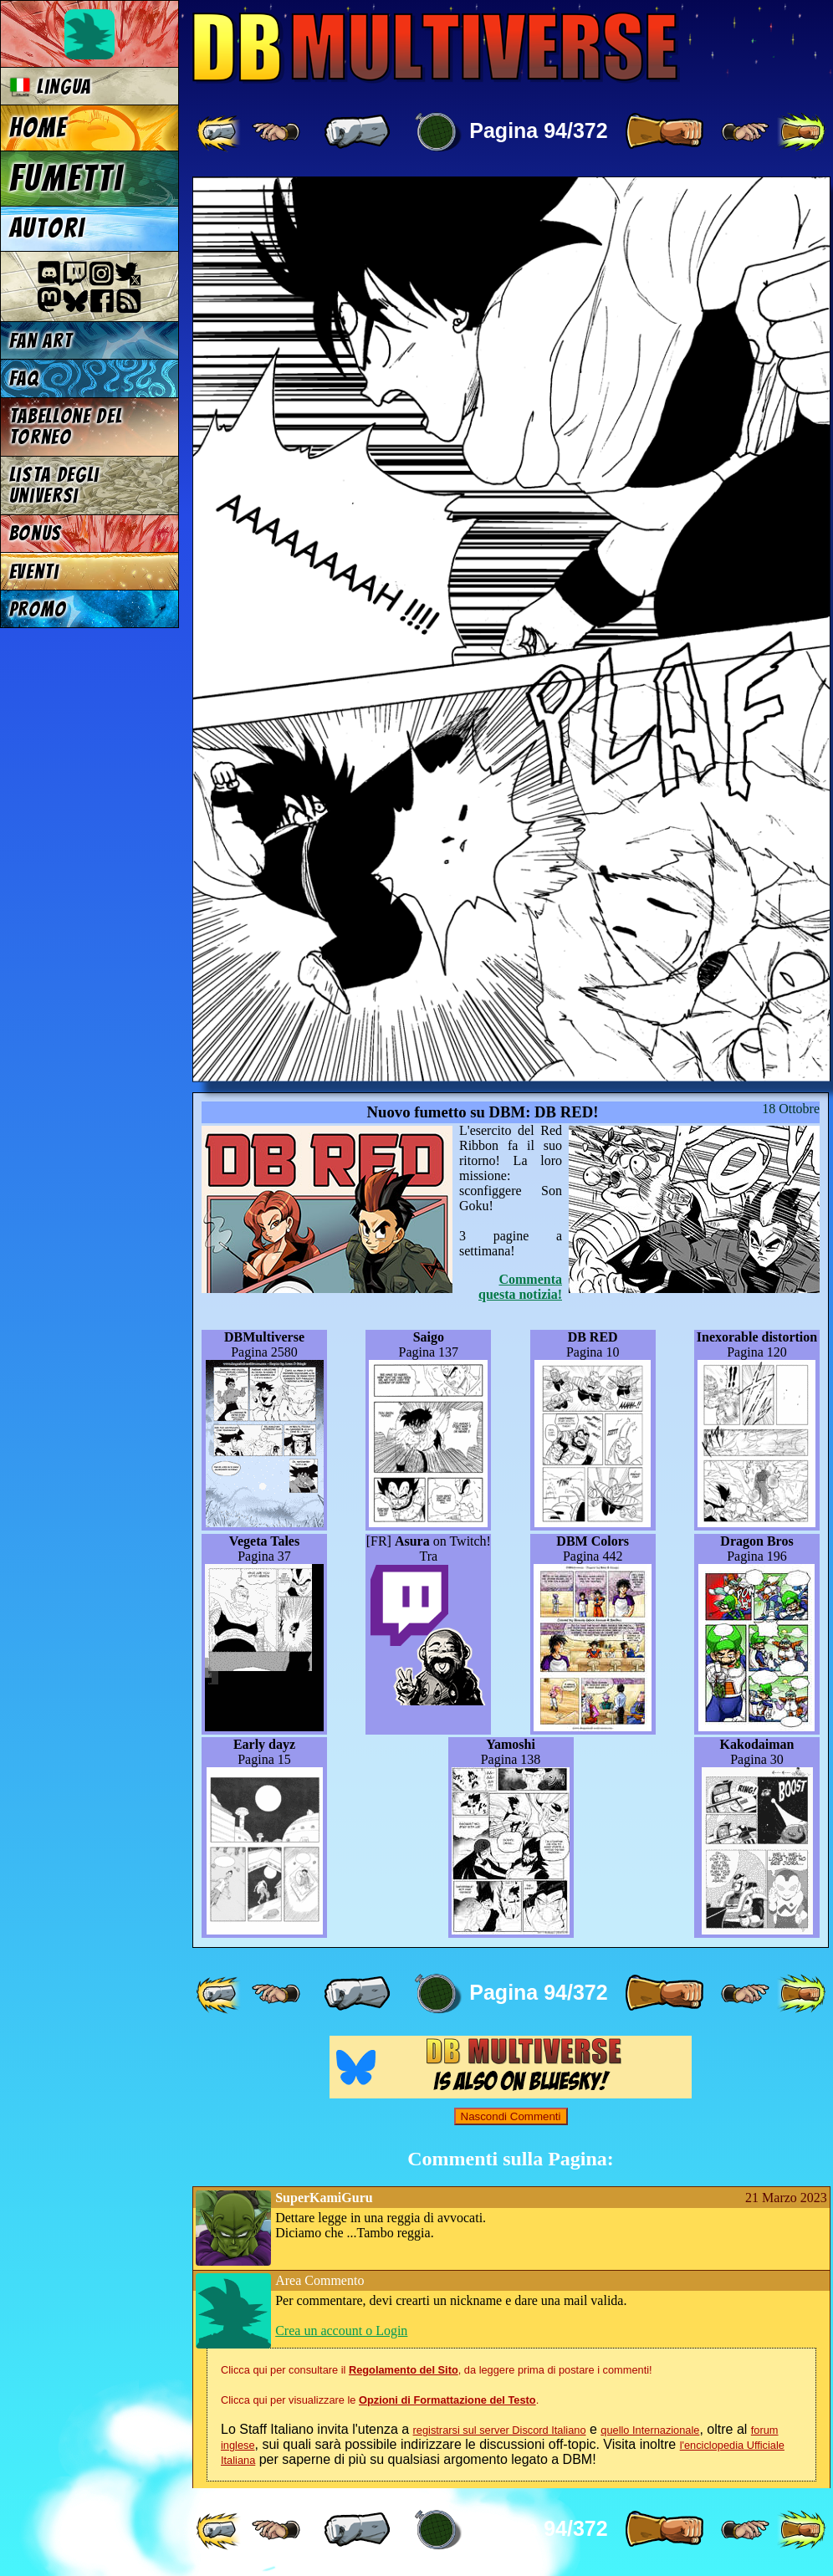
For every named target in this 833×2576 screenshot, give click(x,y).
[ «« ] (220, 132)
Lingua (50, 86)
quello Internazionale (649, 2430)
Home (38, 128)
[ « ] (357, 132)
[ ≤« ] (276, 132)
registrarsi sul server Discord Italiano (499, 2430)
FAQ (24, 378)
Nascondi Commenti (511, 2116)
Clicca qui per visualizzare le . (380, 2400)
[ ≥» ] (745, 132)
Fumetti (66, 178)
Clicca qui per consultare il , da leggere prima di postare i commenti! (436, 2370)
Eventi (34, 571)
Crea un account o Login (341, 2330)
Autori (46, 228)
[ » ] (664, 132)
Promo (38, 609)
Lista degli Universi (54, 485)
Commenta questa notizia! (520, 1286)
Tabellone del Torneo (66, 426)
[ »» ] (801, 132)
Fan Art (41, 340)
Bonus (35, 533)
